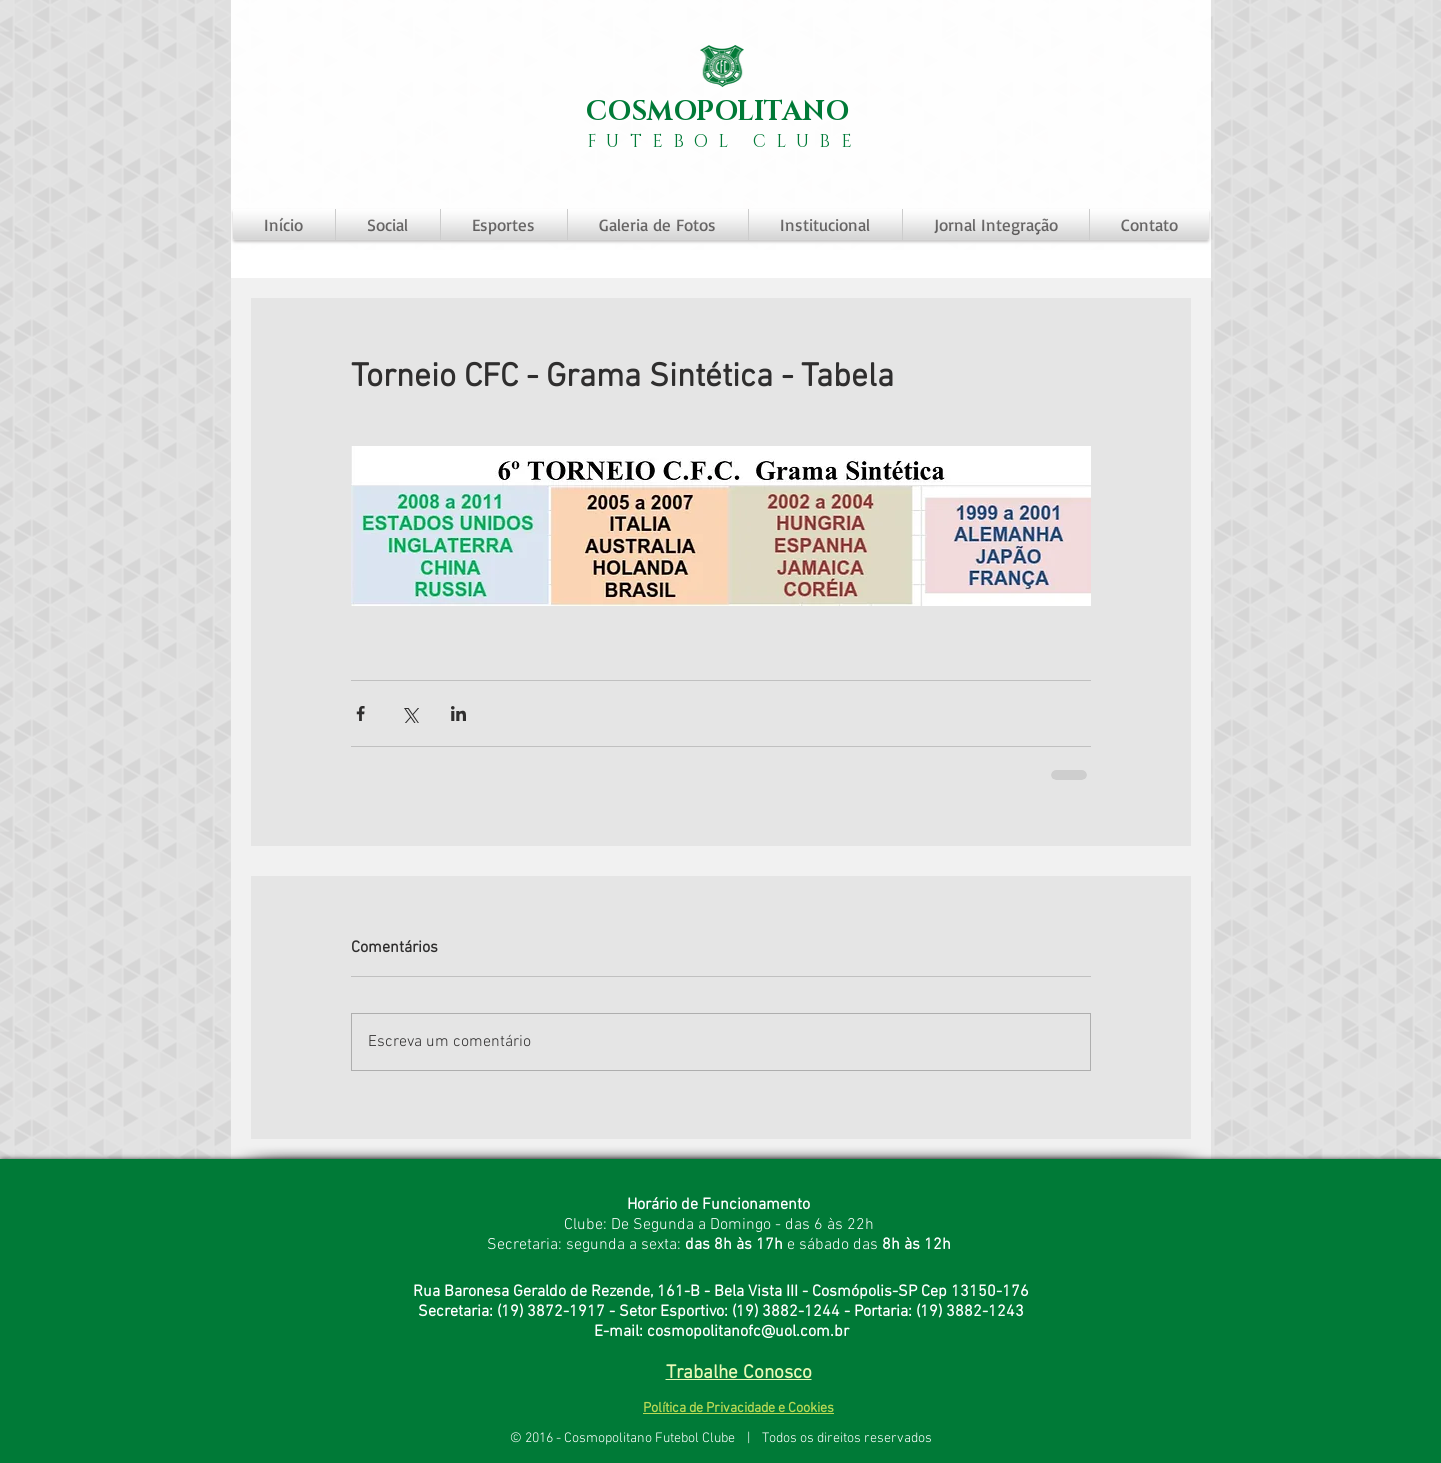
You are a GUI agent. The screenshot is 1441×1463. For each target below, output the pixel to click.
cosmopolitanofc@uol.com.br (748, 1332)
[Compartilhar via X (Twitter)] (409, 713)
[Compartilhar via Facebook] (360, 713)
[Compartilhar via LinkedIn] (458, 713)
